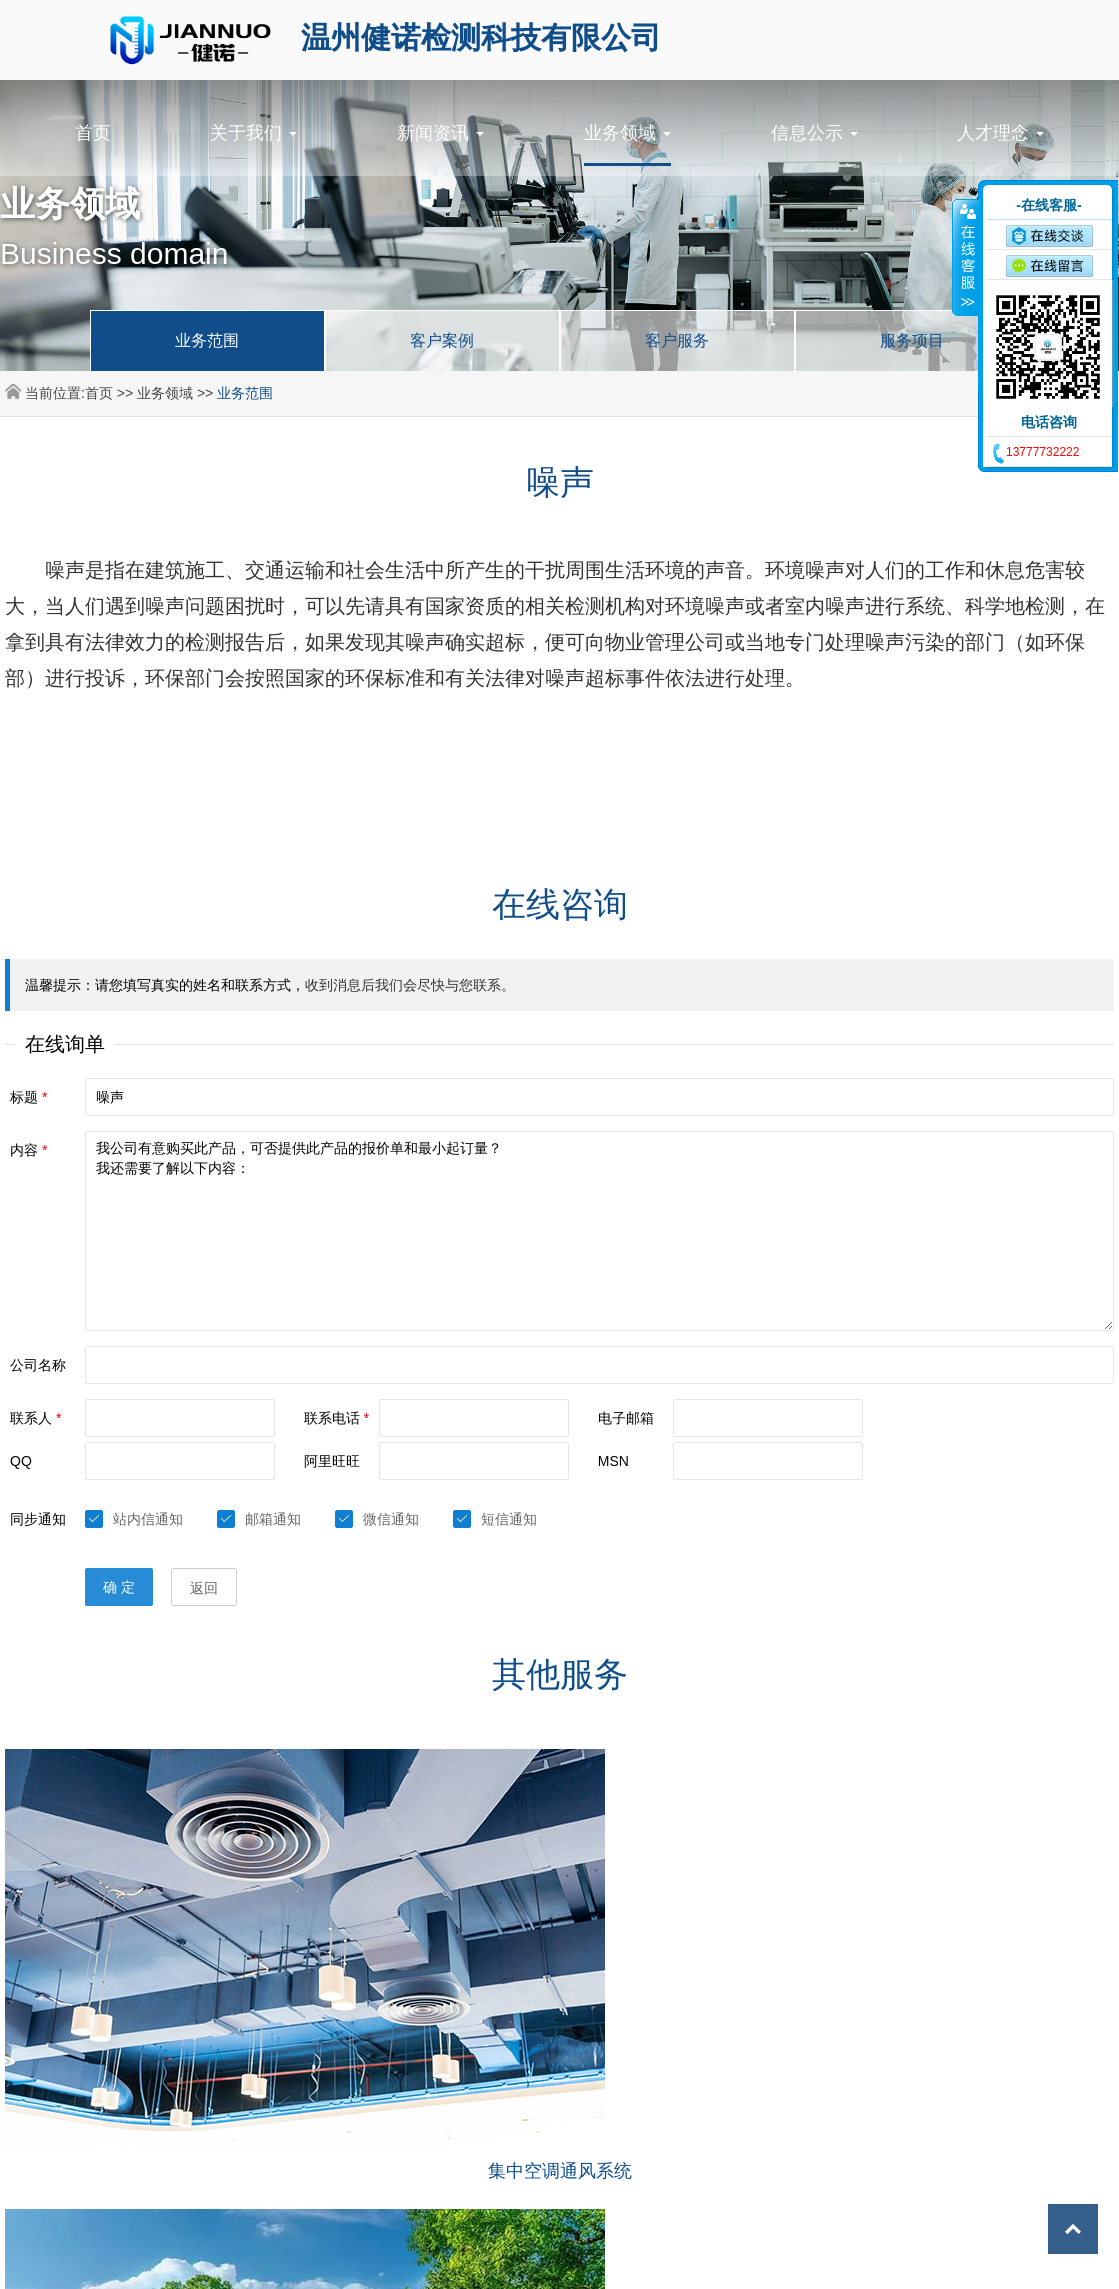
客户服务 (677, 340)
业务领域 (627, 133)
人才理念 (1000, 133)
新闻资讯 (440, 133)
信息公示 (814, 133)
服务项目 (912, 340)
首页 (93, 133)
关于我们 (253, 133)
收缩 (966, 257)
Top (1059, 2229)
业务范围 (207, 340)
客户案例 (442, 340)
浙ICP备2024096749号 (735, 2259)
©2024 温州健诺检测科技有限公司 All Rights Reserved (482, 2259)
